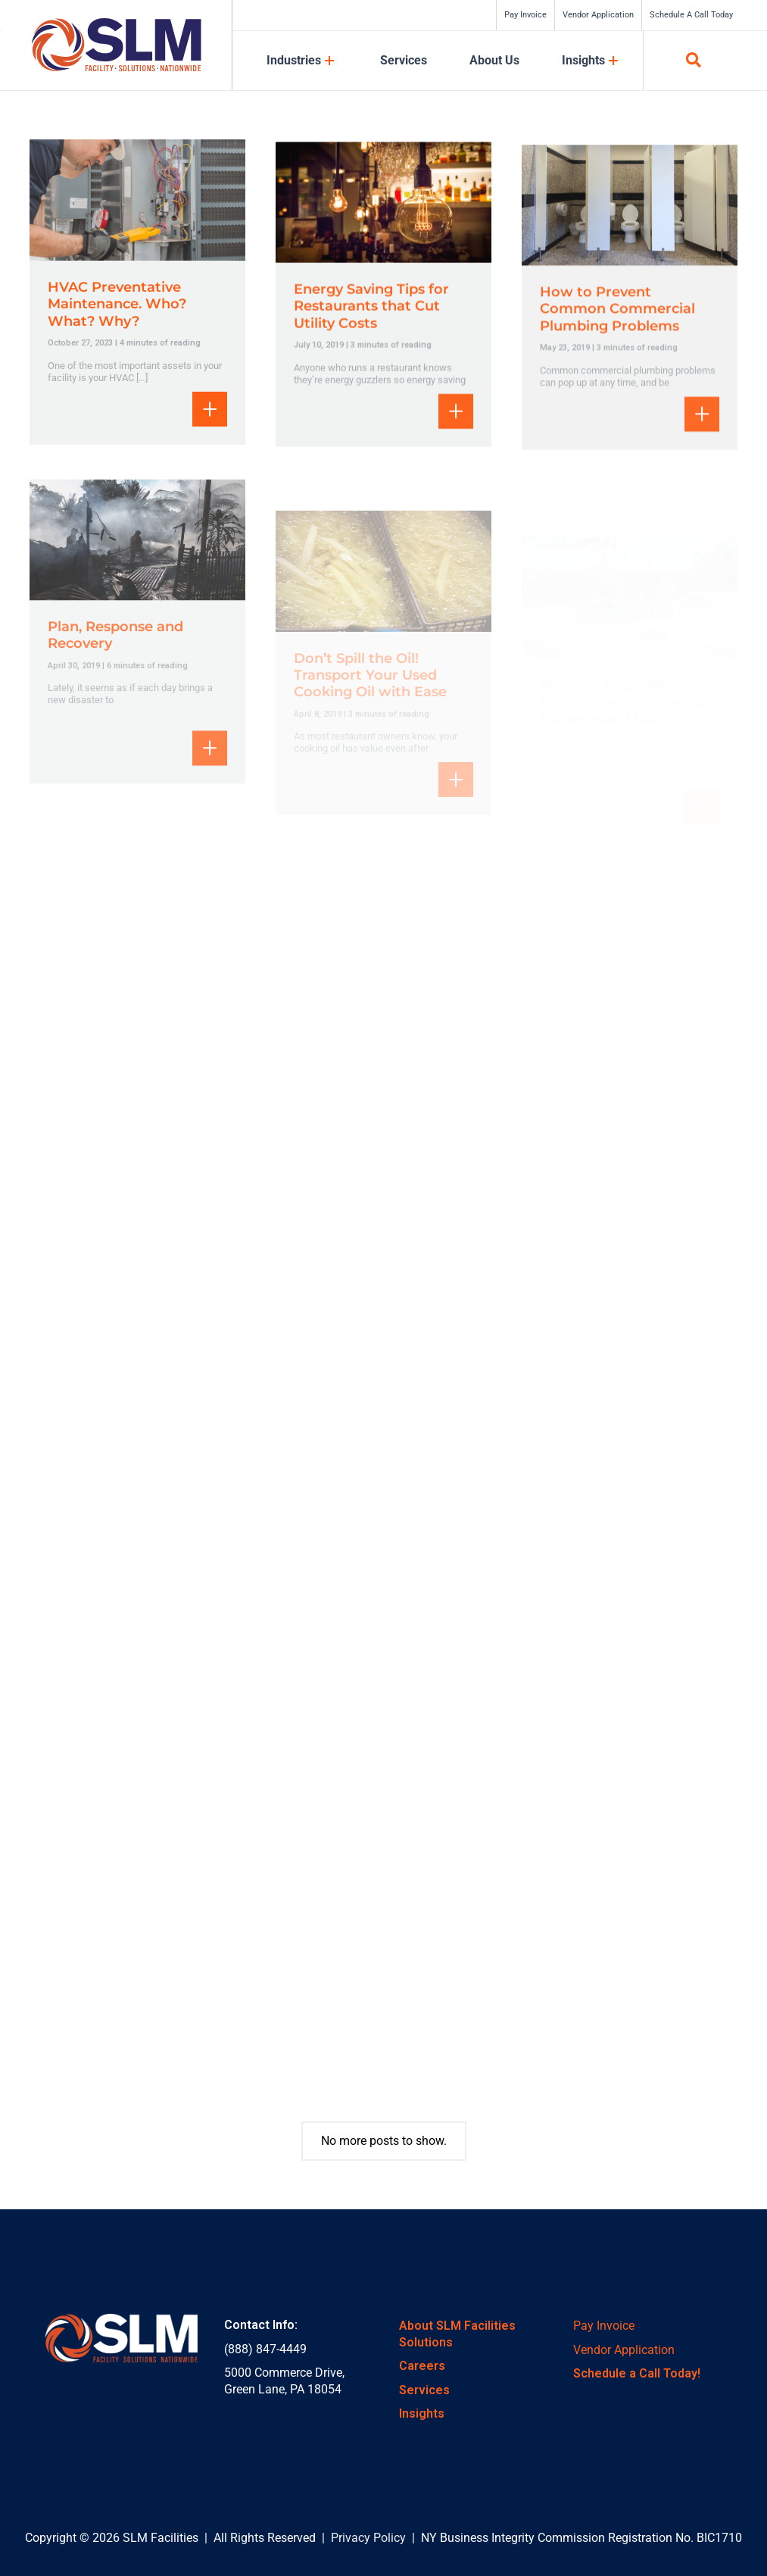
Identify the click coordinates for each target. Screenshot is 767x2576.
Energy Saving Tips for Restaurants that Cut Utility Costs (371, 324)
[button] (694, 62)
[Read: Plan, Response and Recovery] (137, 584)
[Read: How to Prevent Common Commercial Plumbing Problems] (629, 229)
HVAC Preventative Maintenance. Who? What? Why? (117, 304)
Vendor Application (624, 2350)
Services (424, 2390)
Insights (421, 2413)
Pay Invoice (603, 2325)
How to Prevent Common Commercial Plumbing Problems (617, 334)
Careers (422, 2366)
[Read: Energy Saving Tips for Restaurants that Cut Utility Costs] (383, 218)
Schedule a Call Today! (636, 2373)
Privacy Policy (368, 2538)
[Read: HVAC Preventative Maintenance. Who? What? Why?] (137, 199)
